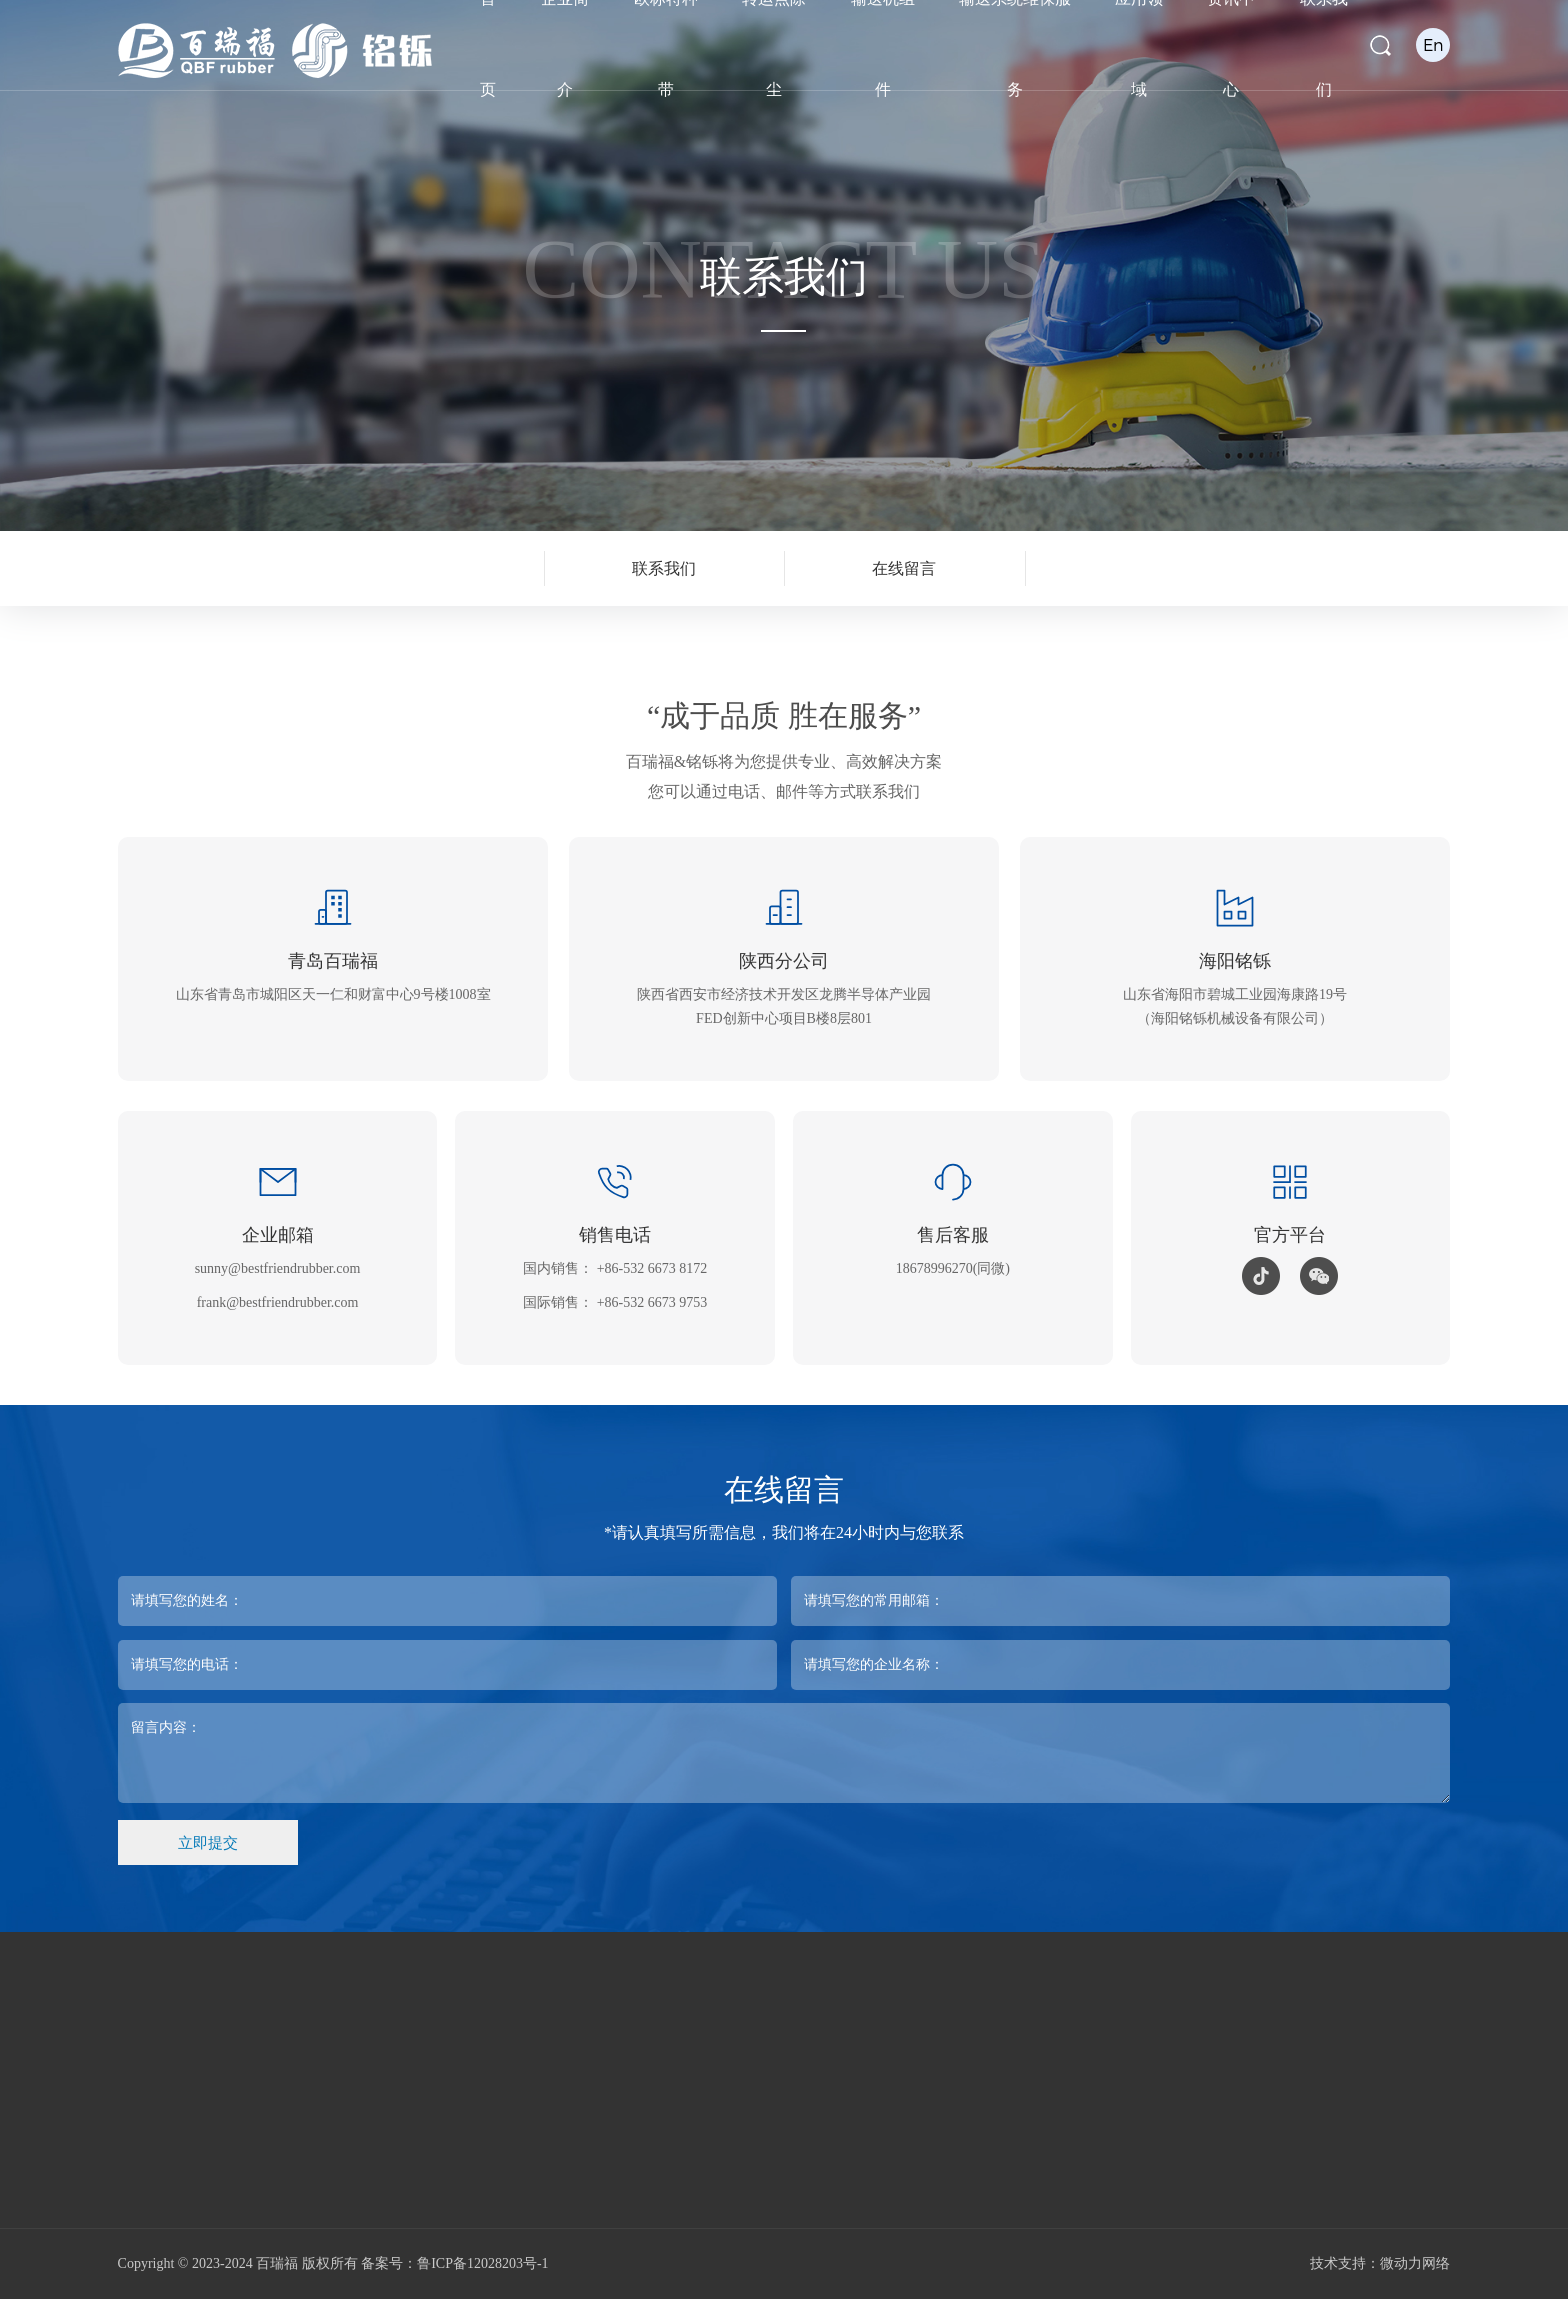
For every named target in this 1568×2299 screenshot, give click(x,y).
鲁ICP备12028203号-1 (482, 2263)
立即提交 (208, 1843)
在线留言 (904, 568)
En (1433, 44)
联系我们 (664, 568)
